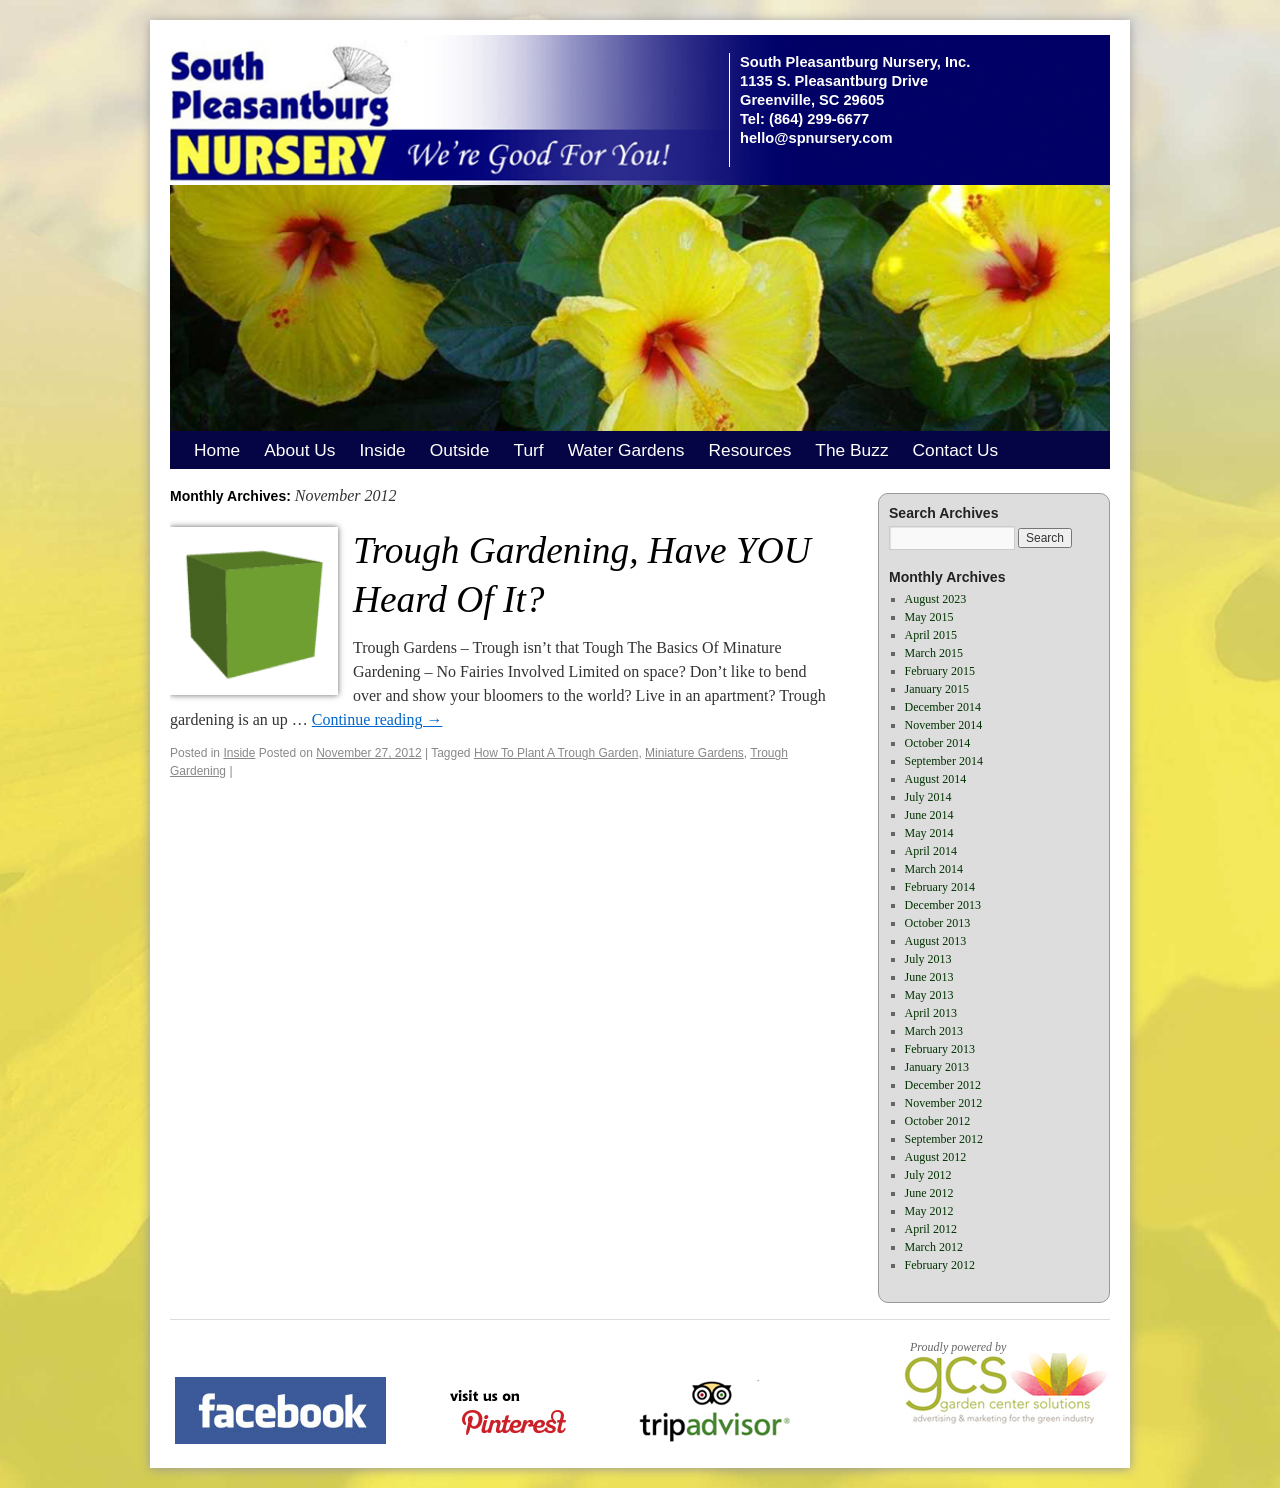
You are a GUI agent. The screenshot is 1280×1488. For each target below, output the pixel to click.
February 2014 (940, 887)
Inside (383, 450)
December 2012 (943, 1085)
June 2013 (929, 977)
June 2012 (929, 1193)
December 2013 (943, 905)
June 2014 (929, 815)
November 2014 (944, 725)
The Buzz (851, 450)
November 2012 (944, 1103)
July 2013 (928, 959)
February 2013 (940, 1049)
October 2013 (938, 923)
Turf (528, 450)
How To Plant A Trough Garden (556, 753)
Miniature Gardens (694, 753)
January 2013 (937, 1067)
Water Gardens (626, 450)
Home (217, 450)
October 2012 (938, 1121)
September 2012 (944, 1139)
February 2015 (940, 671)
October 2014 (938, 743)
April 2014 (931, 851)
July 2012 (928, 1175)
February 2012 (940, 1265)
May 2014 (929, 833)
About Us (299, 450)
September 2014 (944, 761)
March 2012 (934, 1247)
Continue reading (377, 719)
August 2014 (936, 779)
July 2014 (928, 797)
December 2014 (943, 707)
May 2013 (929, 995)
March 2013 (934, 1031)
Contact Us (956, 450)
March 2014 (934, 869)
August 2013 (936, 941)
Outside (460, 450)
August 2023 (936, 599)
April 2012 (931, 1229)
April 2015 (931, 635)
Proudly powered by (958, 1347)
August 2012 (936, 1157)
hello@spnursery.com (816, 138)
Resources (750, 450)
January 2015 (937, 689)
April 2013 (931, 1013)
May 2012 (929, 1211)
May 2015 (929, 617)
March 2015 (934, 653)
